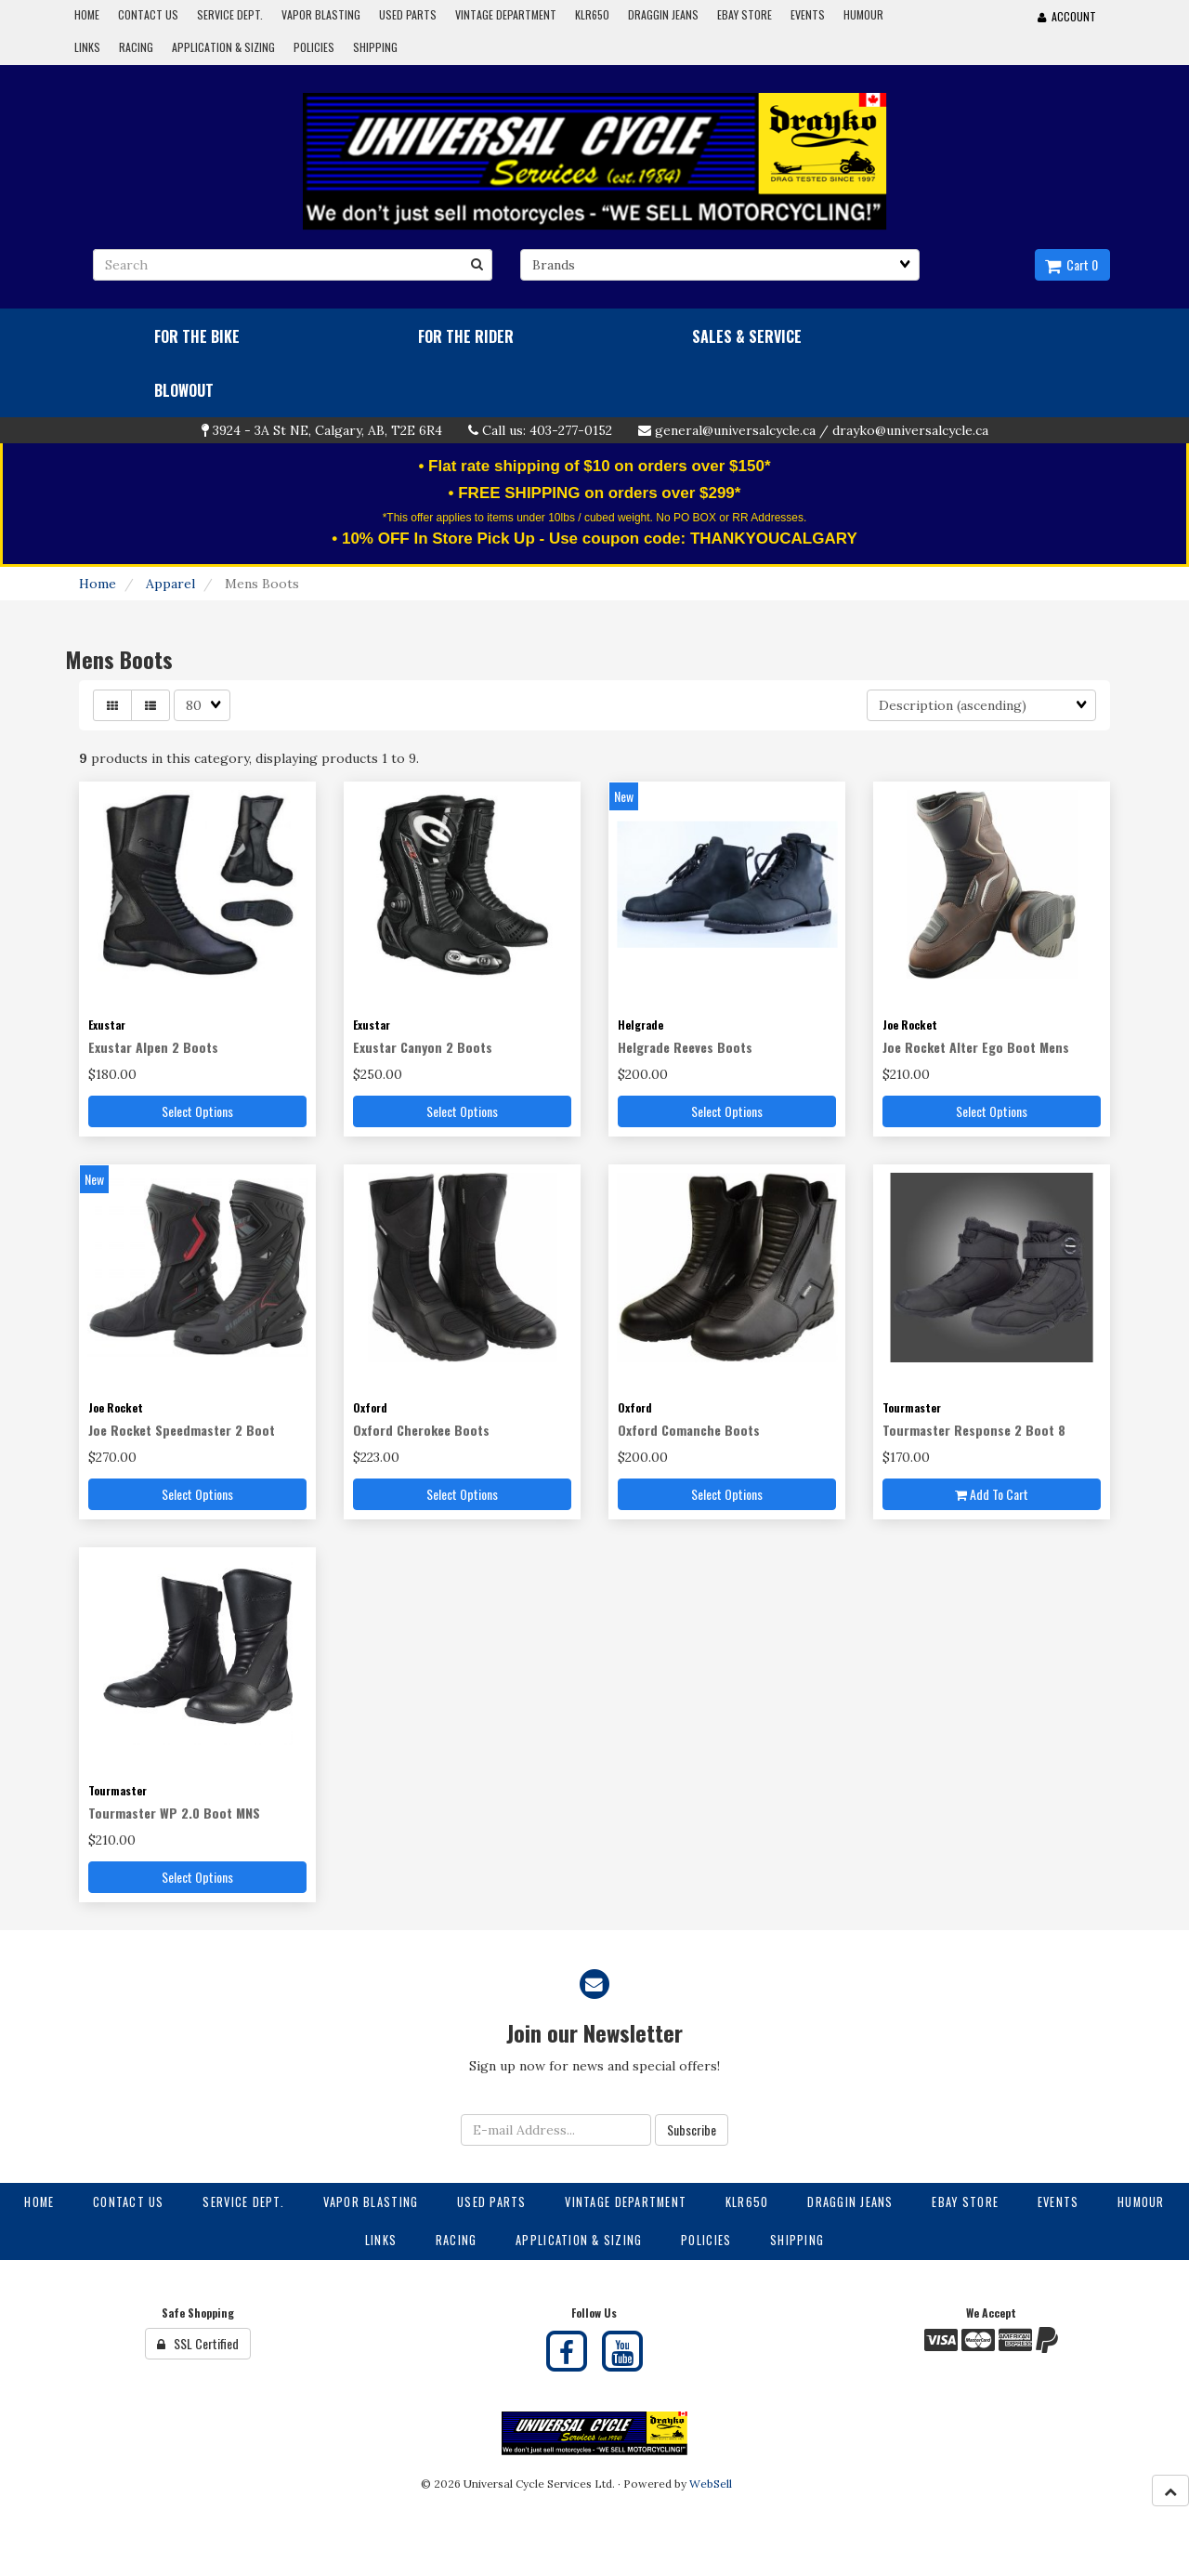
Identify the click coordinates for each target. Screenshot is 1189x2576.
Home (97, 583)
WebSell (710, 2484)
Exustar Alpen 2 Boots (153, 1047)
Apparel (170, 583)
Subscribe (691, 2129)
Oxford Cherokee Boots (421, 1429)
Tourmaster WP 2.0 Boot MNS (174, 1812)
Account (1067, 16)
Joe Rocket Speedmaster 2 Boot (181, 1429)
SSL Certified (198, 2343)
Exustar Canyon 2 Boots (422, 1047)
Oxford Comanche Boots (689, 1429)
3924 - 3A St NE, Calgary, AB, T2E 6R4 (327, 430)
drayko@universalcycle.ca (910, 430)
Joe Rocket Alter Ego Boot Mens (975, 1047)
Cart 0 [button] (1071, 264)
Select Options (197, 1111)
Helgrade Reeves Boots (685, 1047)
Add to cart (991, 1494)
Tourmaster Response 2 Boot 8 (973, 1429)
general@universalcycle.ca (735, 430)
